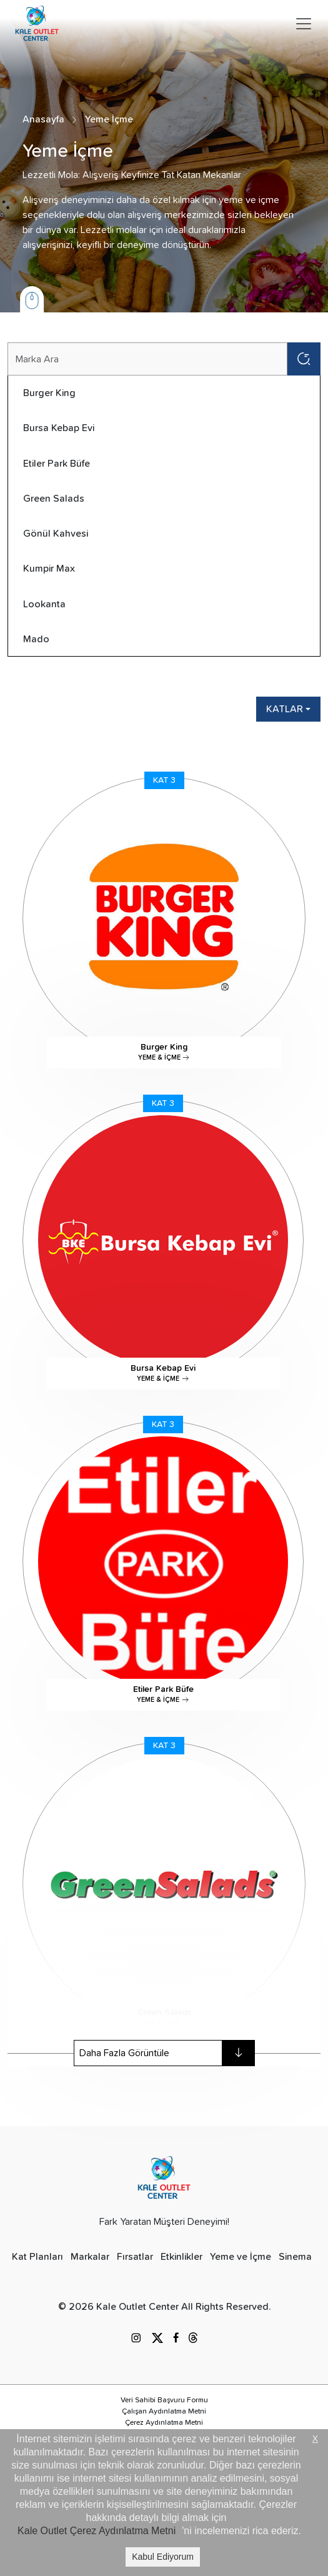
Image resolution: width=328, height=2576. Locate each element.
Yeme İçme (109, 119)
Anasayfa (43, 119)
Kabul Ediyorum (163, 2557)
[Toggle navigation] (303, 23)
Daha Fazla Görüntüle (166, 2053)
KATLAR (284, 709)
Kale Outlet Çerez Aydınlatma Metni (96, 2530)
